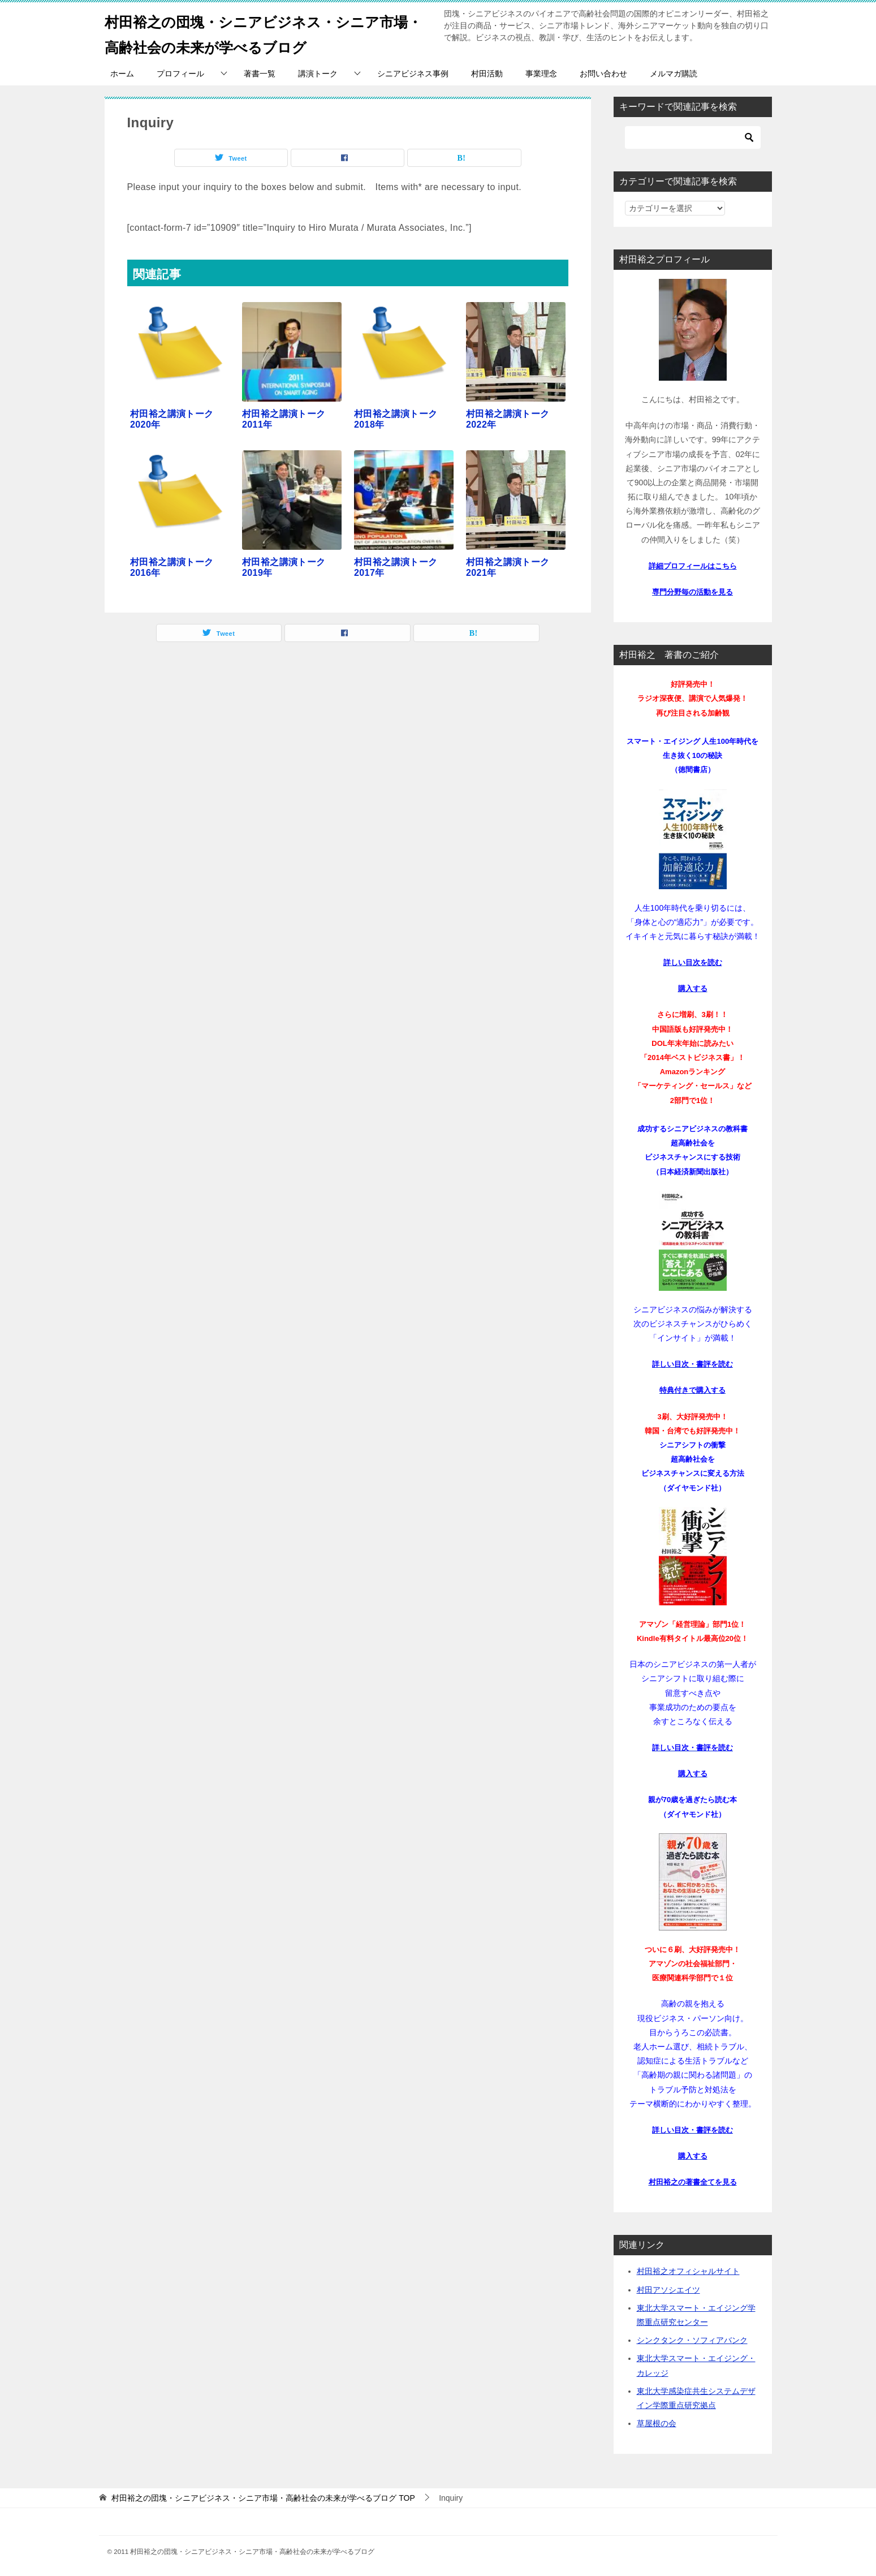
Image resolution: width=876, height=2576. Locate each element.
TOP (263, 2497)
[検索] (693, 137)
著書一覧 (259, 73)
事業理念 (541, 73)
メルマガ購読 (673, 73)
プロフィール (180, 73)
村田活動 (487, 73)
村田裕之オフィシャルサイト (688, 2271)
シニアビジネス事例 (412, 73)
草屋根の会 (656, 2423)
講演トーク (318, 73)
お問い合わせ (603, 73)
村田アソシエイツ (668, 2289)
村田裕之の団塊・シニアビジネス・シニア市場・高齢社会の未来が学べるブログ (260, 32)
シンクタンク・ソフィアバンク (692, 2340)
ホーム (122, 73)
